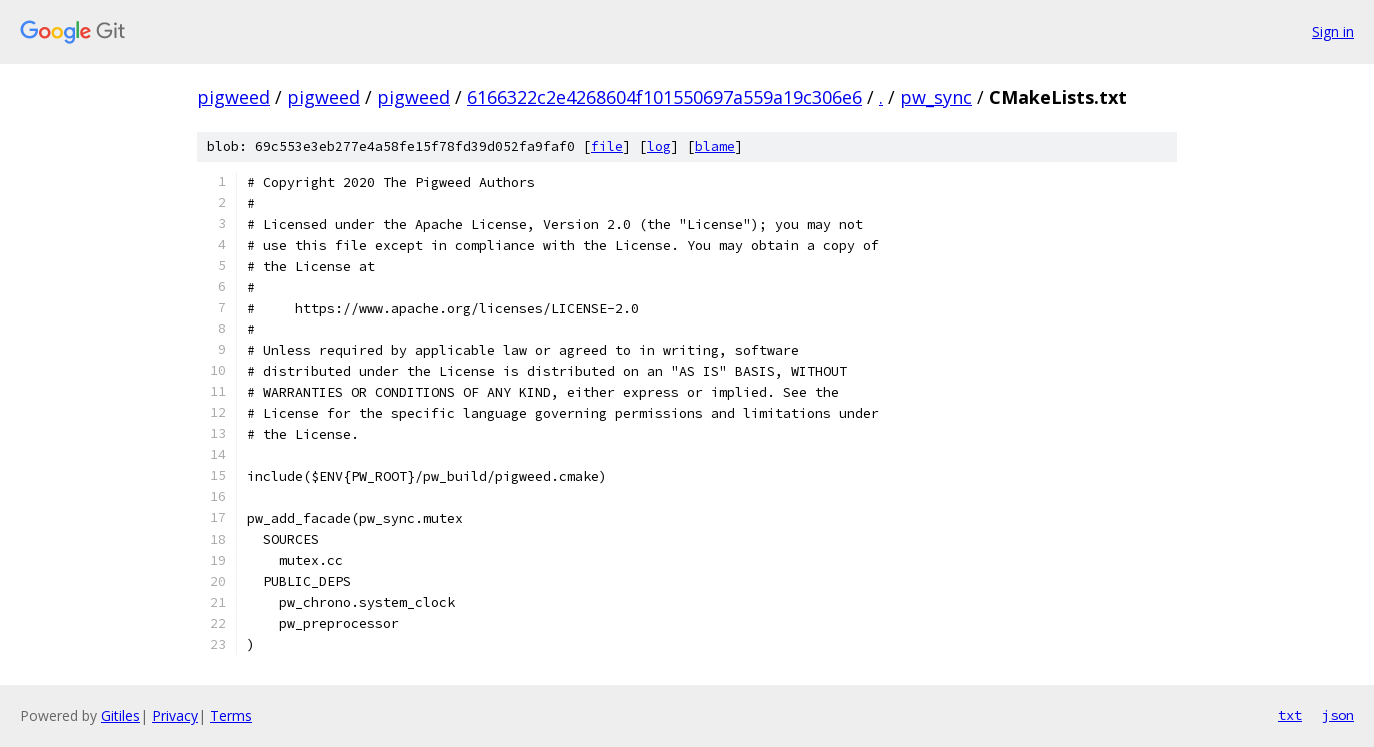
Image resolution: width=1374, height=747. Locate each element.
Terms (231, 715)
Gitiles (120, 715)
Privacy (175, 715)
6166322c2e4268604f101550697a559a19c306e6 (664, 97)
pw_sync (936, 97)
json (1338, 715)
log (659, 146)
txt (1290, 715)
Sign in (1333, 31)
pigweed (233, 97)
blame (715, 146)
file (607, 146)
